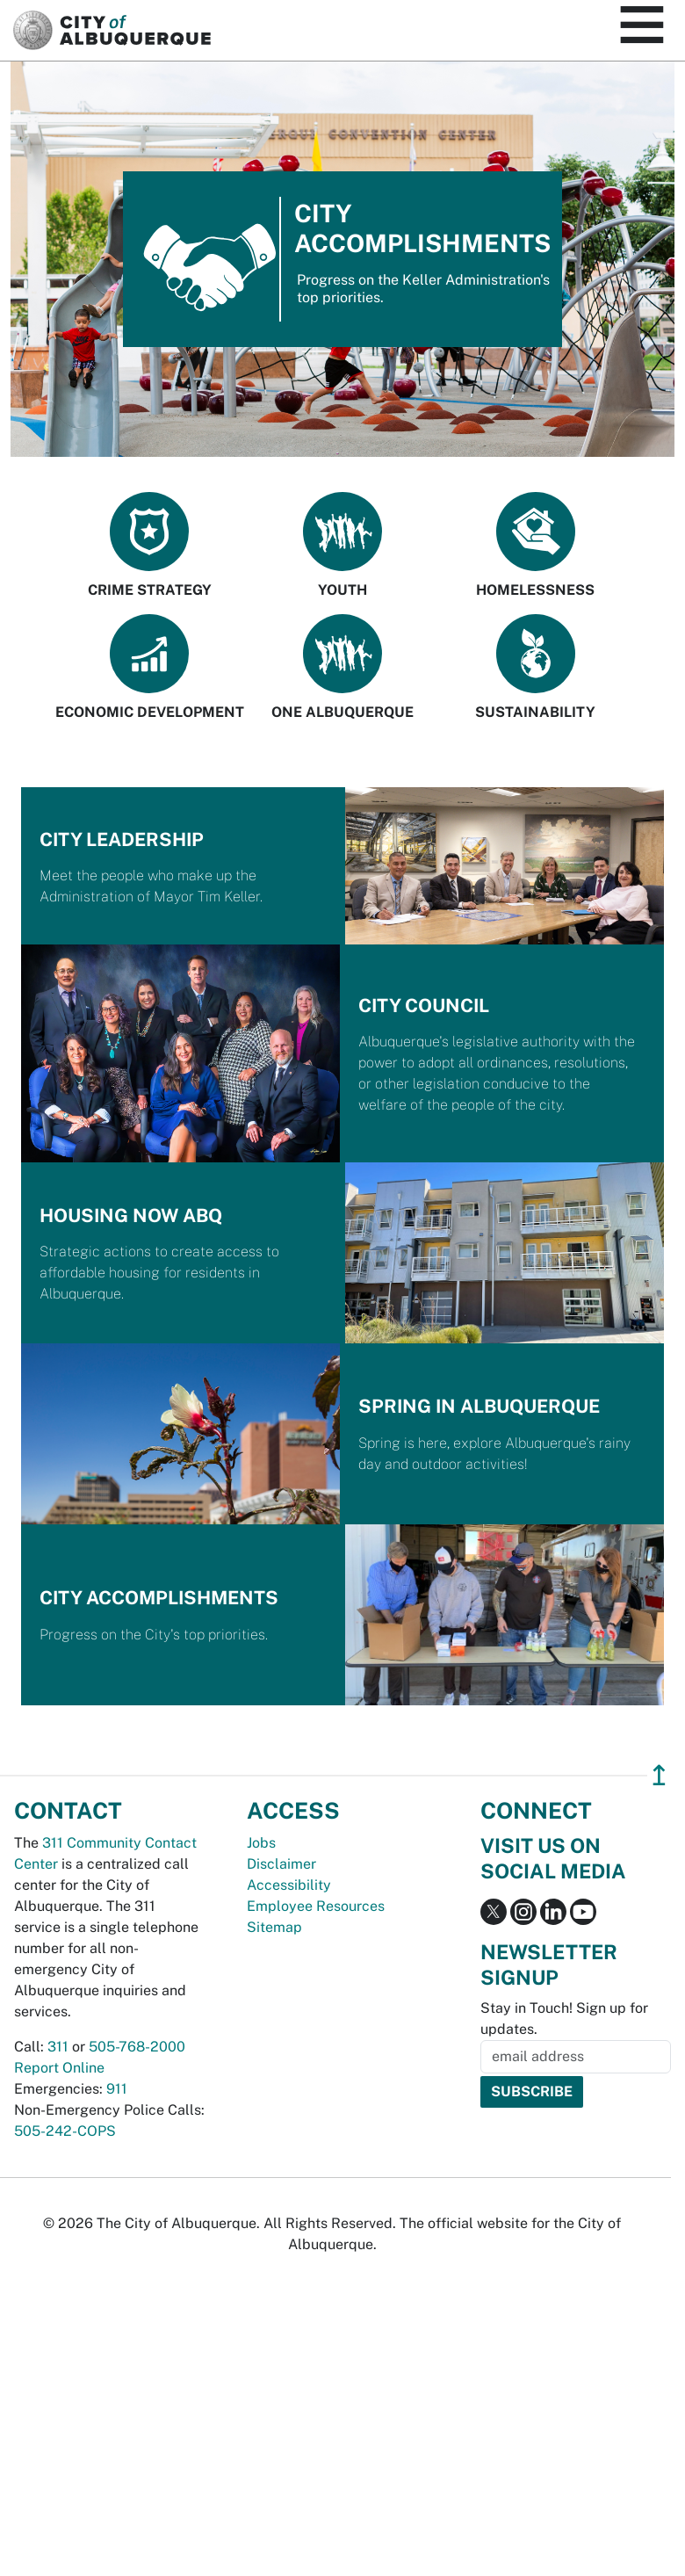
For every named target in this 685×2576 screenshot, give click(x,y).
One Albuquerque (342, 667)
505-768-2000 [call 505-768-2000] (137, 2046)
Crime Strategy (150, 545)
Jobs (261, 1842)
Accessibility (289, 1885)
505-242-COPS (65, 2131)
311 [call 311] (57, 2046)
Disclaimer (281, 1864)
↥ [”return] (659, 1775)
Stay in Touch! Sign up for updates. (564, 2018)
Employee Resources (316, 1906)
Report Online (59, 2067)
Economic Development (149, 667)
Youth (342, 545)
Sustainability (535, 667)
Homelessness (535, 545)
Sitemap (274, 1927)
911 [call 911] (116, 2088)
